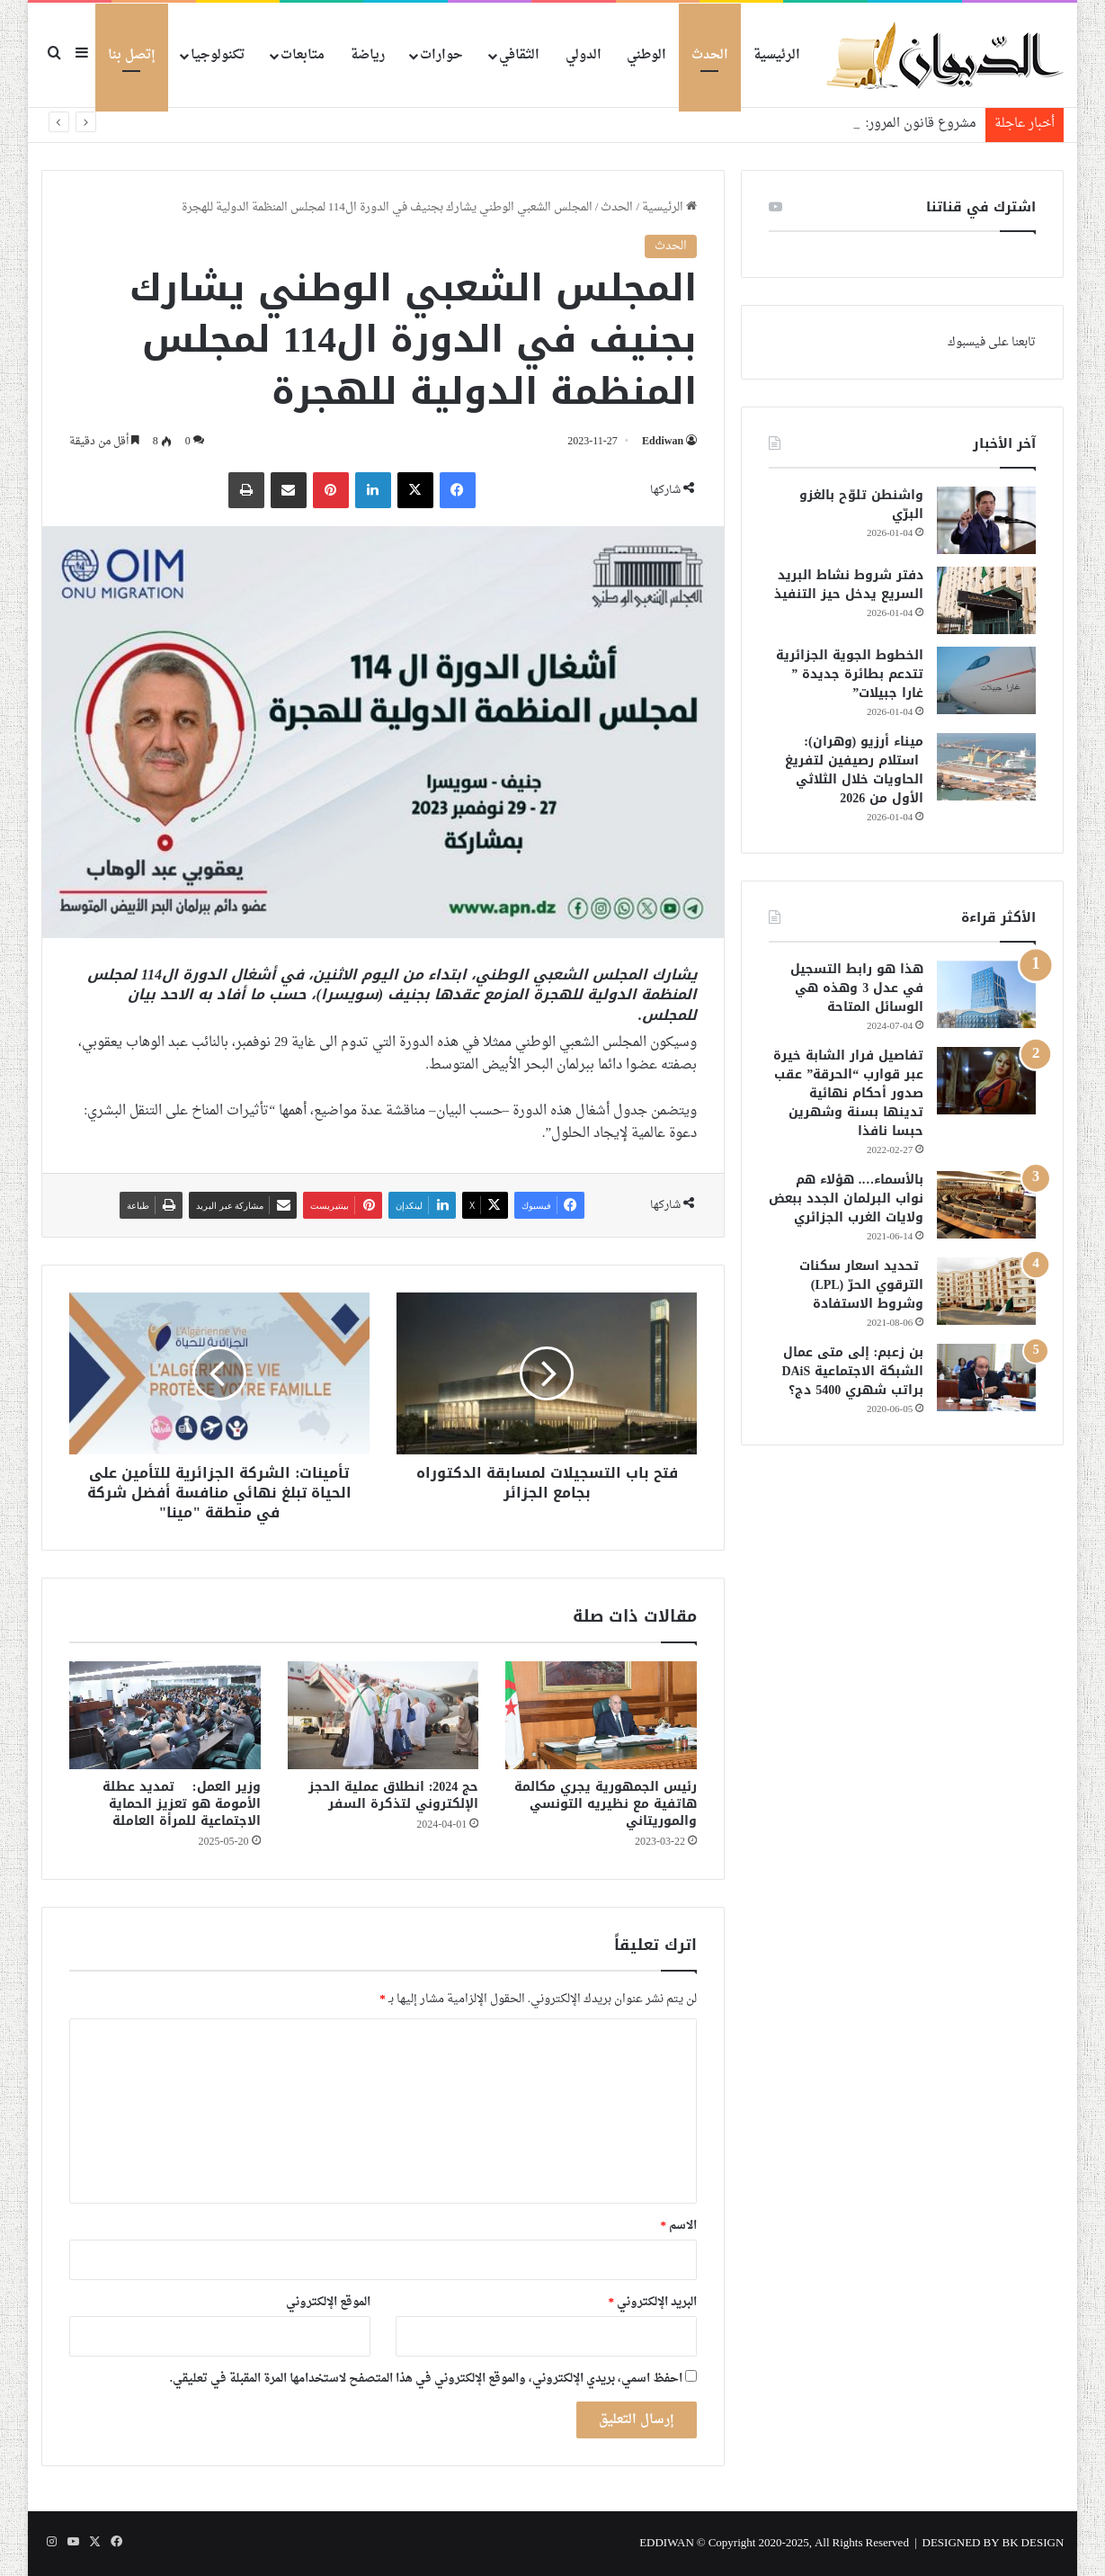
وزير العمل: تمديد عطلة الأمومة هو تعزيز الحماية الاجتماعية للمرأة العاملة (181, 1804)
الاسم (679, 2225)
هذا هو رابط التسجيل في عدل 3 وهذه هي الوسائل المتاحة (856, 988)
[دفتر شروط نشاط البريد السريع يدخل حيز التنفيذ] (986, 600)
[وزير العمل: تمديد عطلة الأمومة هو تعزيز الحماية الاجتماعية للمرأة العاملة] (165, 1715)
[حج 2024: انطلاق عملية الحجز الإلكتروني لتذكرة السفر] (383, 1714)
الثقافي (519, 55)
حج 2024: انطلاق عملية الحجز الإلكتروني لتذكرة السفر (393, 1795)
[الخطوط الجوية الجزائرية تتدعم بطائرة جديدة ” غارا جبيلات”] (986, 680)
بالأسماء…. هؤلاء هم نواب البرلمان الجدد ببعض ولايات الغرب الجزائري (846, 1198)
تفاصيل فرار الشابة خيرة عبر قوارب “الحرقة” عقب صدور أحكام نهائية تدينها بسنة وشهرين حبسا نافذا (848, 1093)
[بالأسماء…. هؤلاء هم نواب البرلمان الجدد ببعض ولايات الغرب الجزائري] (986, 1205)
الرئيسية (776, 55)
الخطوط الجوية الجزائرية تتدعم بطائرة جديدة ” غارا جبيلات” (849, 674)
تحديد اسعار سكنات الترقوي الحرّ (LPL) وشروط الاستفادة (861, 1285)
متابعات (303, 55)
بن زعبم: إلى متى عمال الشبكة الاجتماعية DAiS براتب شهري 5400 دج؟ (852, 1371)
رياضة (368, 55)
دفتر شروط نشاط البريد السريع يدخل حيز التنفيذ (848, 584)
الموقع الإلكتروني (328, 2302)
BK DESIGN (1034, 2543)
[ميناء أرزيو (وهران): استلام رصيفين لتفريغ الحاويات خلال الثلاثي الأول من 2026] (986, 767)
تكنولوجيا (218, 55)
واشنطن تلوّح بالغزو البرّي (861, 504)
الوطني (646, 55)
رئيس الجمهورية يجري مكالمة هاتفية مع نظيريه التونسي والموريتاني (605, 1804)
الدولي (584, 55)
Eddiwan (662, 442)
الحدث (709, 55)
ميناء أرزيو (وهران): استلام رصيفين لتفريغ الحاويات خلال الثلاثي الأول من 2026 (854, 769)
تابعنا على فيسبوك (992, 342)
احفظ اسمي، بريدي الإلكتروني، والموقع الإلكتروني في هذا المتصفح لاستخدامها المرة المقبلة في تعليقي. (426, 2378)
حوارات (441, 55)
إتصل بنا (132, 55)
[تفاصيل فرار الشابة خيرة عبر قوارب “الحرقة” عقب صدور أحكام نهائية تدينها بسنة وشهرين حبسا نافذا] (986, 1080)
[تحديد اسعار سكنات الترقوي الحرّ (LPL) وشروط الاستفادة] (986, 1291)
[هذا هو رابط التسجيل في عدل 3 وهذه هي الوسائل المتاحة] (986, 994)
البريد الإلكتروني (653, 2302)
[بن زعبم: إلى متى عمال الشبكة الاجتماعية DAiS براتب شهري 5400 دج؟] (986, 1377)
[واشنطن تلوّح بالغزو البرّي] (986, 520)
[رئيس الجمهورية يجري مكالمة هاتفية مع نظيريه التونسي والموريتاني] (601, 1715)
